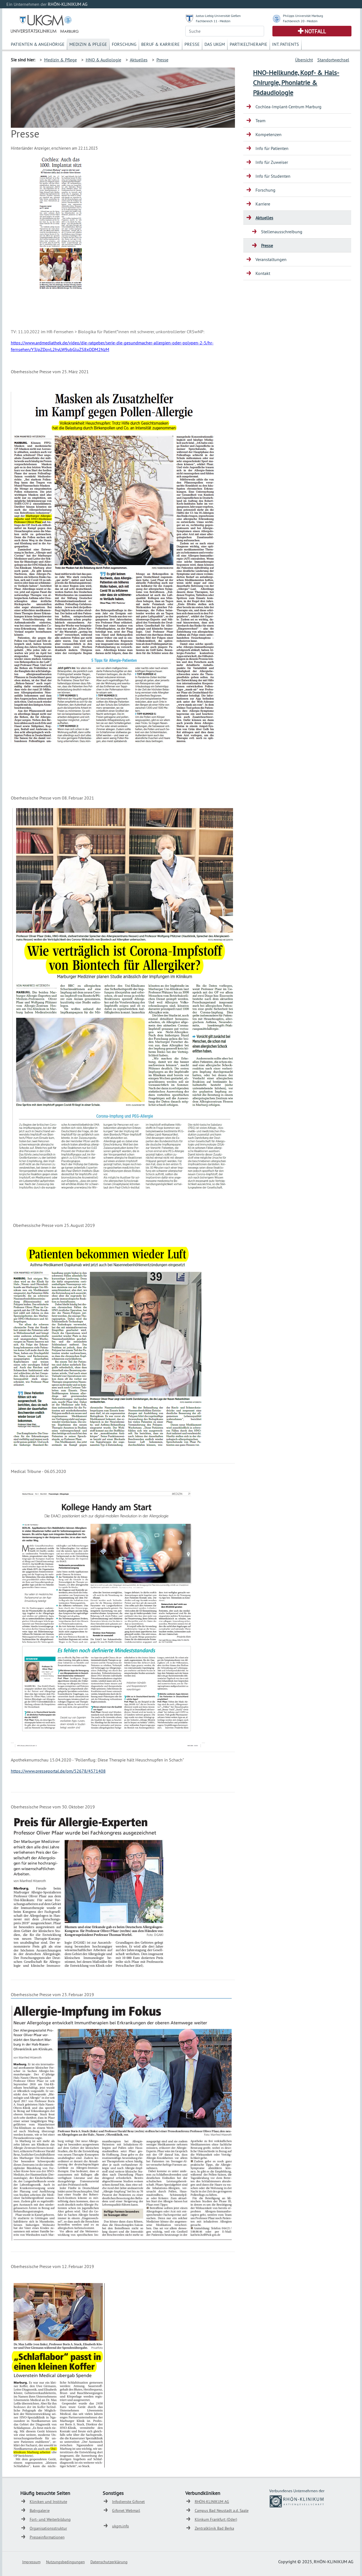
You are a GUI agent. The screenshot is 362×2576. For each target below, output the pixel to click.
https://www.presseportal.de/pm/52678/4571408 (58, 1771)
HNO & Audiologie (103, 59)
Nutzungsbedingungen (65, 2561)
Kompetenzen (268, 134)
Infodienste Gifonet (128, 2501)
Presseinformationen (47, 2537)
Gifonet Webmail (126, 2510)
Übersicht (304, 59)
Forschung (124, 44)
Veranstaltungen (271, 259)
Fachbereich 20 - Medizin (300, 21)
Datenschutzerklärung (109, 2561)
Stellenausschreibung (281, 231)
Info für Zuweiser (271, 162)
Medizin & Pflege (88, 44)
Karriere (262, 204)
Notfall (315, 31)
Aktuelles (139, 59)
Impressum (31, 2561)
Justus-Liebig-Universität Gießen (218, 16)
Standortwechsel (333, 59)
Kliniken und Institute (48, 2501)
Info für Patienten (271, 148)
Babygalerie (40, 2510)
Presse (192, 44)
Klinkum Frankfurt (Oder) (216, 2519)
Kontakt (262, 273)
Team (260, 120)
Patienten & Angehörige (38, 44)
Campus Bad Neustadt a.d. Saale (222, 2510)
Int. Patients (285, 44)
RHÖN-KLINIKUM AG (212, 2501)
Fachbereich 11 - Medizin (213, 21)
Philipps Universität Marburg (303, 16)
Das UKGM (214, 44)
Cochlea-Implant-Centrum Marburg (288, 106)
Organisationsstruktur (48, 2528)
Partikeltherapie (248, 44)
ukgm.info (120, 2526)
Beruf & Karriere (160, 44)
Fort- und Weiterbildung (50, 2519)
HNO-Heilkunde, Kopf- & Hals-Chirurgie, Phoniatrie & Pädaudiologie (296, 82)
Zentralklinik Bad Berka (214, 2528)
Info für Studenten (272, 176)
